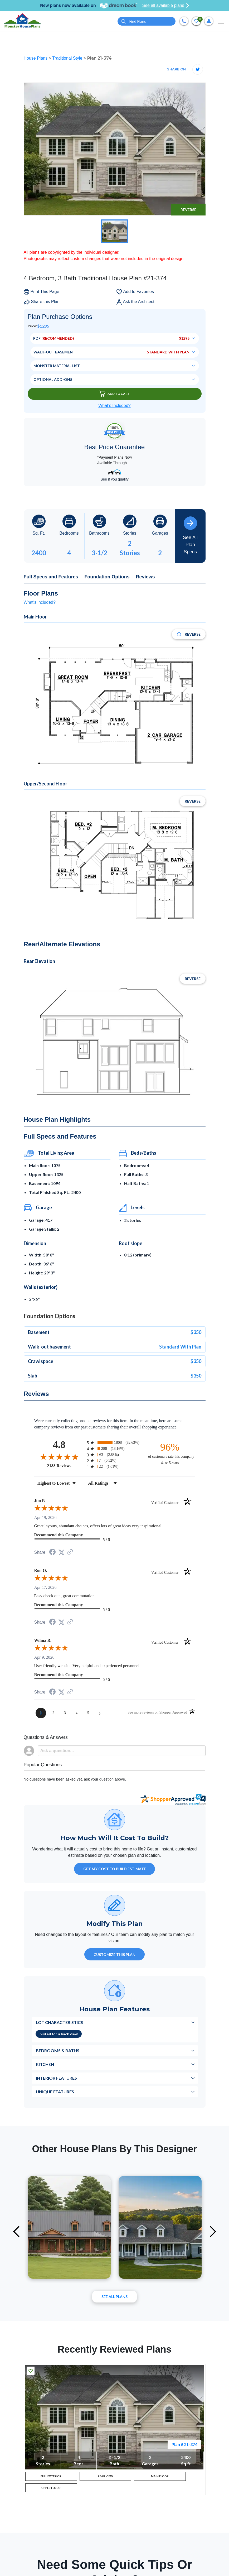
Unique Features (55, 2091)
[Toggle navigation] (221, 21)
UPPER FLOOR (51, 2492)
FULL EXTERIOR (51, 2478)
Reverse (188, 209)
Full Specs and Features (51, 576)
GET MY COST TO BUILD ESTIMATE (114, 1869)
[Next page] (100, 1713)
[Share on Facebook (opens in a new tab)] (52, 1552)
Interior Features (56, 2077)
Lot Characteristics (59, 2022)
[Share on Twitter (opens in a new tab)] (61, 1552)
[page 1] (41, 1713)
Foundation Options (107, 576)
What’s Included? (114, 405)
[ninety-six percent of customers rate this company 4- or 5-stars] (170, 1453)
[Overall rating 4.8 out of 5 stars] (59, 1457)
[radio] (114, 1442)
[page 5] (88, 1713)
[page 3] (65, 1713)
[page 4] (76, 1713)
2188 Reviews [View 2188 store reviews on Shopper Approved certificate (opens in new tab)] (65, 1465)
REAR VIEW (105, 2478)
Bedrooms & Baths (57, 2050)
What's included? (40, 602)
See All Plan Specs (190, 535)
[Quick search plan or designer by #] (147, 21)
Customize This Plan (114, 1954)
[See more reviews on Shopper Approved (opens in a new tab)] (70, 1552)
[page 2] (53, 1713)
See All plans (114, 2296)
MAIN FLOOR (159, 2478)
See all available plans (165, 5)
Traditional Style (68, 58)
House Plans (36, 58)
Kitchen (45, 2064)
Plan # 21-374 (184, 2444)
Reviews (145, 576)
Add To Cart (114, 394)
